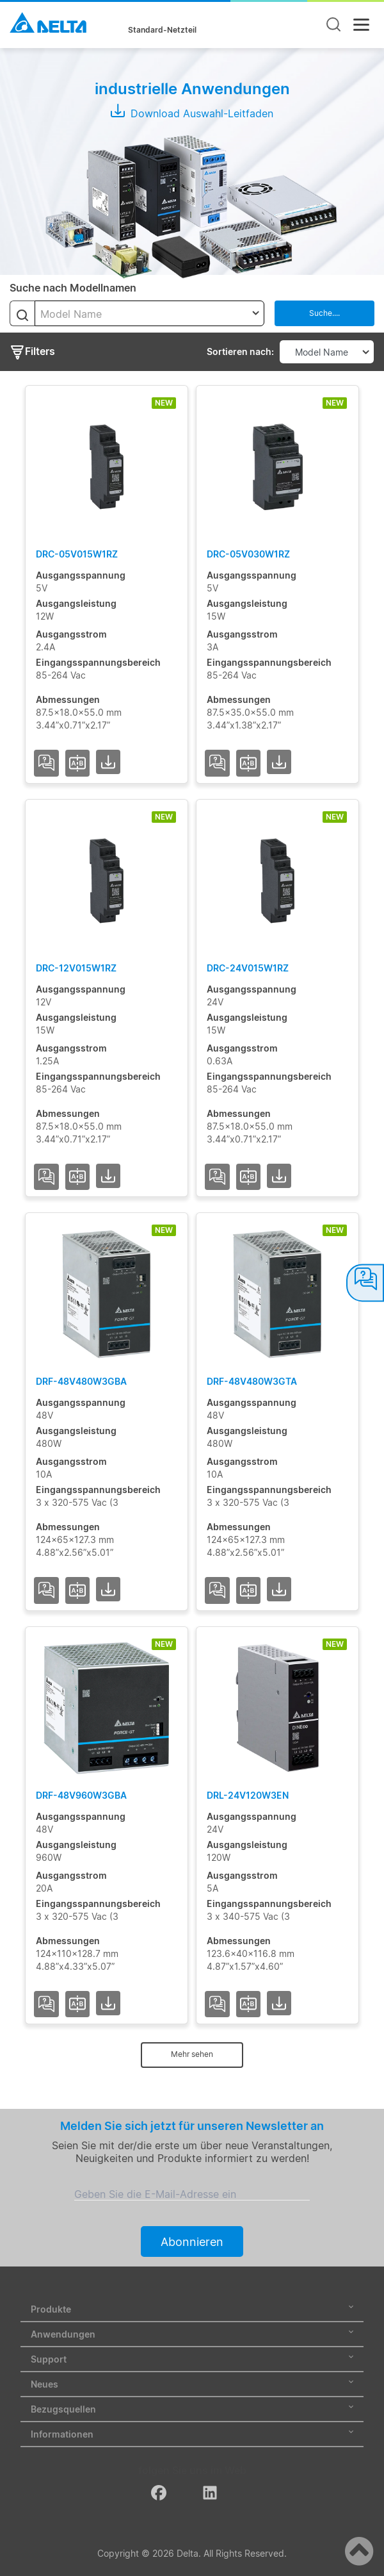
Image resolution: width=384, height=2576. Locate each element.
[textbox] (149, 314)
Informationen (192, 2434)
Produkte (192, 2309)
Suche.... (324, 313)
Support (192, 2359)
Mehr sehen (192, 2054)
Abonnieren (192, 2242)
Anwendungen (192, 2334)
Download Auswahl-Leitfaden (192, 113)
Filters (32, 352)
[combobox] (149, 313)
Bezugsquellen (192, 2409)
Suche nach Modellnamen (73, 287)
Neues (192, 2384)
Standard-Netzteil (162, 30)
